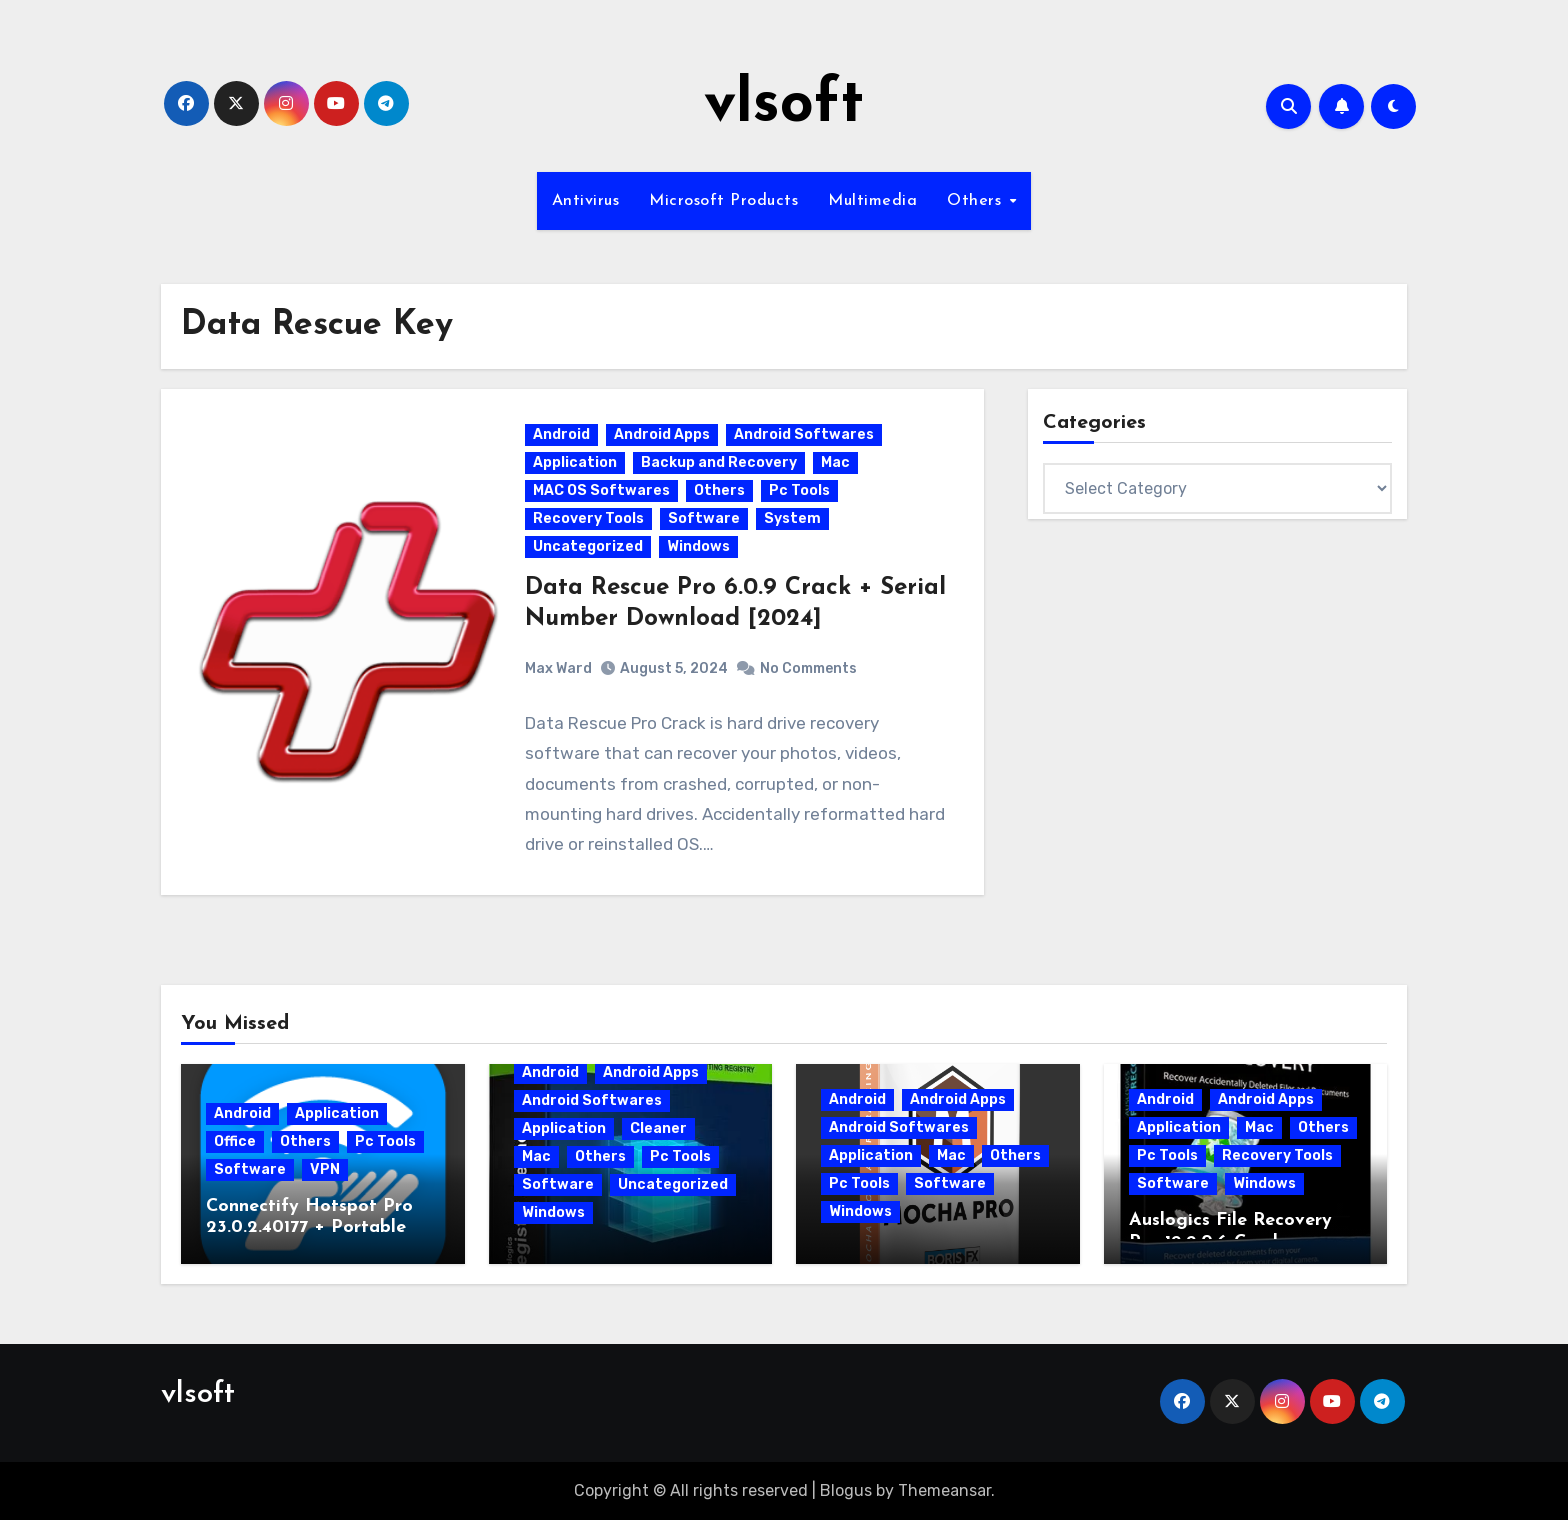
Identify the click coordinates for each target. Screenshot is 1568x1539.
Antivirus (586, 201)
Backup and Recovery (721, 472)
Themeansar (944, 1509)
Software (706, 528)
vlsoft (784, 106)
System (794, 528)
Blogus (846, 1509)
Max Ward (560, 677)
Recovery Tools (590, 528)
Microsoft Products (723, 201)
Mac (837, 472)
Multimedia (872, 201)
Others (977, 201)
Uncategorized (590, 556)
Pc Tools (801, 500)
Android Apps (664, 444)
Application (577, 472)
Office (235, 1160)
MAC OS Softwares (603, 500)
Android (563, 444)
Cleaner (658, 1147)
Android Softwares (806, 444)
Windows (700, 556)
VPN (325, 1188)
